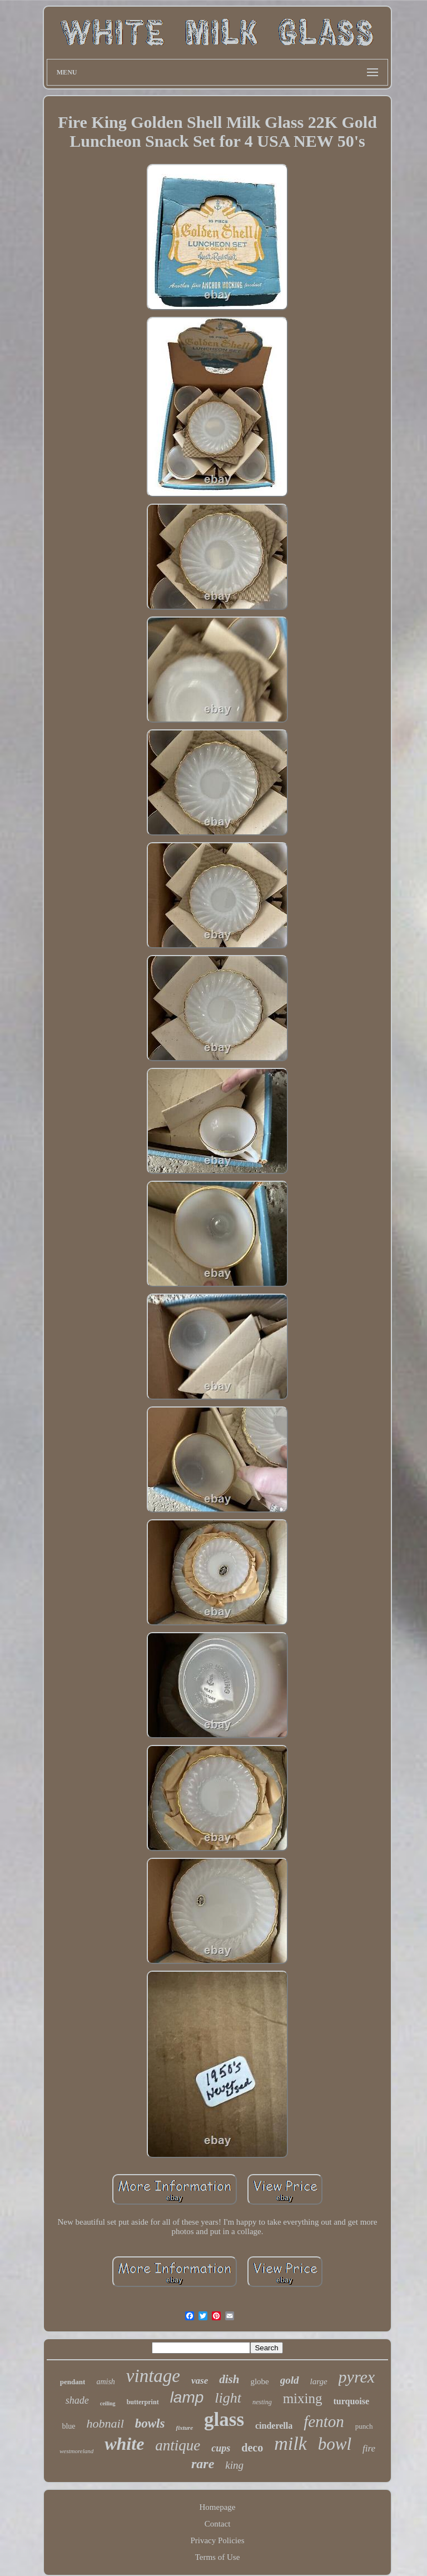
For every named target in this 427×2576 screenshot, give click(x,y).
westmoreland (76, 2451)
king (234, 2465)
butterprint (143, 2402)
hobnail (105, 2423)
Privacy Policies (217, 2540)
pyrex (357, 2377)
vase (199, 2380)
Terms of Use (217, 2557)
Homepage (218, 2507)
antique (177, 2445)
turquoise (352, 2401)
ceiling (108, 2403)
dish (229, 2379)
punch (364, 2426)
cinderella (273, 2425)
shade (77, 2400)
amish (105, 2382)
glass (224, 2419)
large (318, 2381)
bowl (334, 2444)
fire (369, 2448)
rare (202, 2463)
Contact (218, 2523)
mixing (302, 2398)
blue (68, 2426)
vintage (153, 2376)
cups (220, 2448)
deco (252, 2447)
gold (289, 2380)
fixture (184, 2427)
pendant (73, 2382)
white (124, 2444)
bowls (150, 2423)
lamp (187, 2397)
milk (290, 2443)
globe (259, 2381)
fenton (324, 2421)
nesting (262, 2402)
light (228, 2398)
